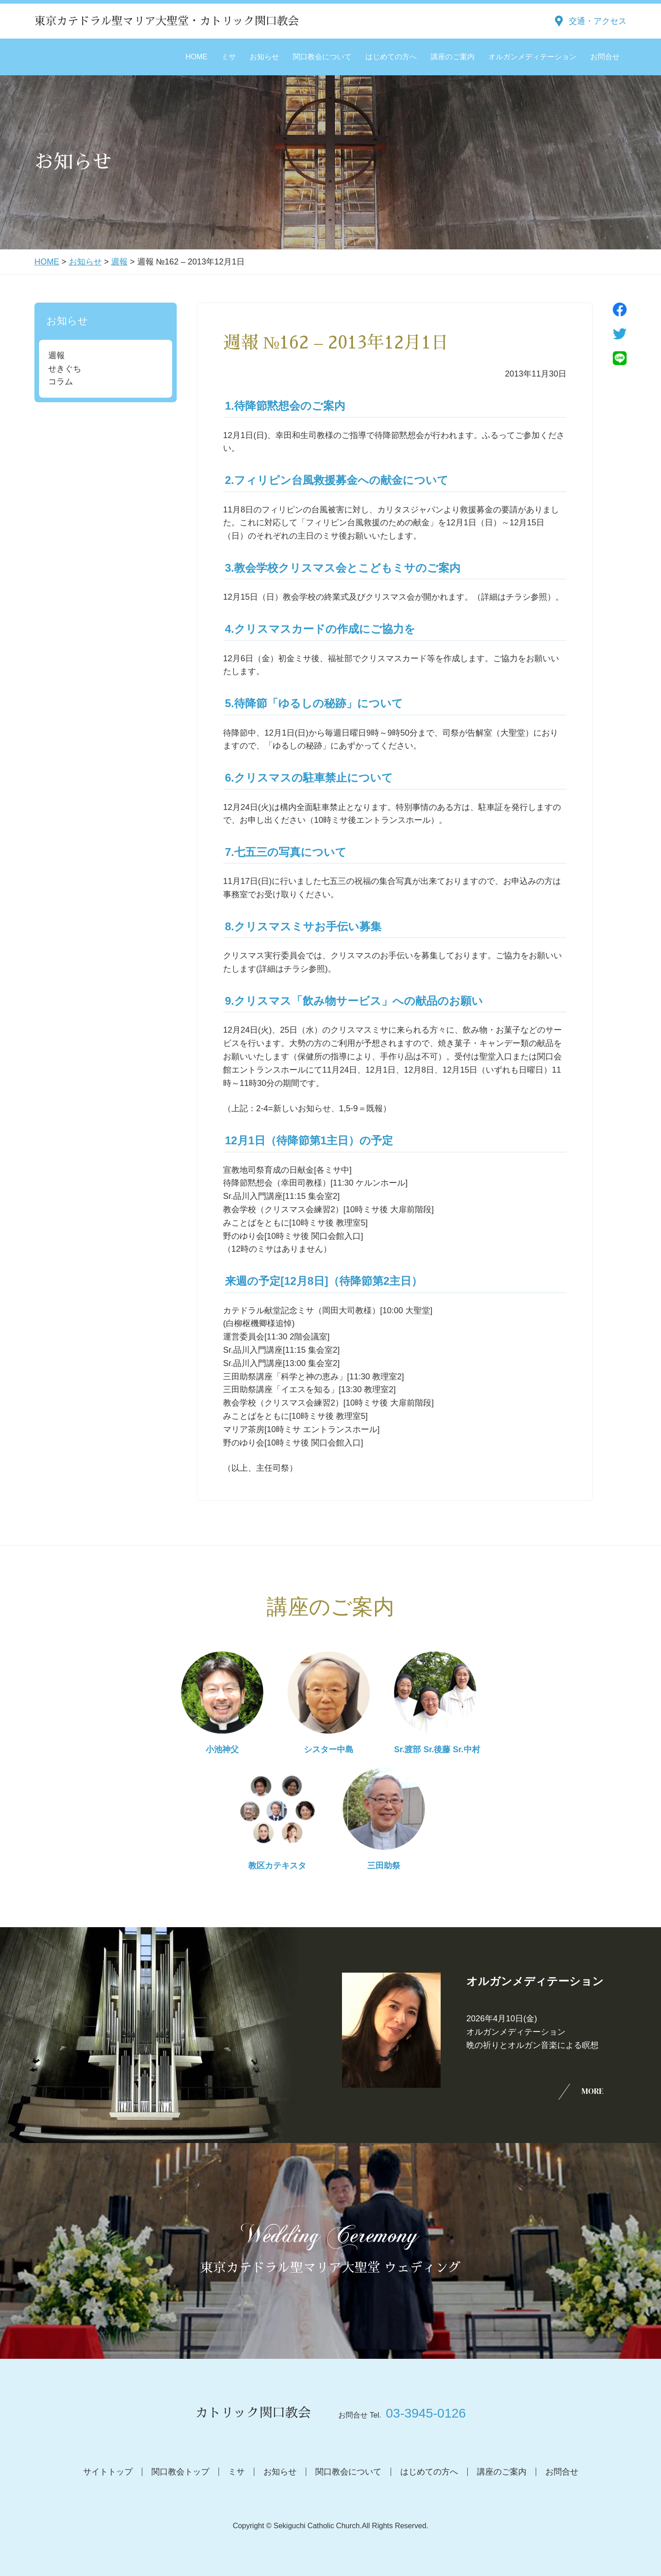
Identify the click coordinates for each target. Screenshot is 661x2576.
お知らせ (264, 57)
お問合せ (605, 57)
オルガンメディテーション (532, 57)
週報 (119, 261)
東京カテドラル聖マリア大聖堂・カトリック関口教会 (166, 21)
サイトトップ (108, 2471)
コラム (60, 381)
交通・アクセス (598, 21)
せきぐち (64, 368)
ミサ (228, 57)
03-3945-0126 (425, 2413)
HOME (196, 57)
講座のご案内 (453, 57)
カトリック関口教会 (253, 2413)
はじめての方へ (391, 57)
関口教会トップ (180, 2471)
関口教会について (322, 57)
